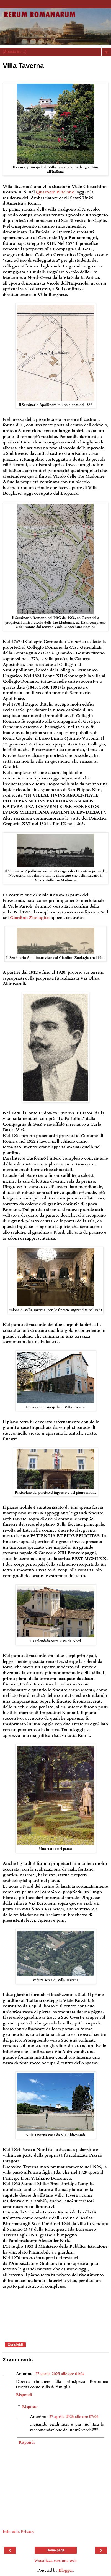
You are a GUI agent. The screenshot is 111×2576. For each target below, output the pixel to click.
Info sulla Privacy (18, 2531)
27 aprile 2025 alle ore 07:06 (74, 2416)
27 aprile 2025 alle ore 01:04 (59, 2374)
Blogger (66, 2570)
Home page (55, 2550)
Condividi (15, 2345)
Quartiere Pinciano (55, 192)
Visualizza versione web (55, 2560)
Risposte (29, 2406)
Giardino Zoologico (30, 918)
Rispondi (24, 2395)
